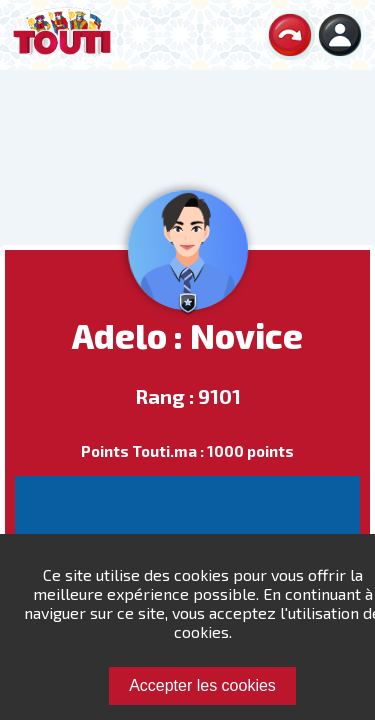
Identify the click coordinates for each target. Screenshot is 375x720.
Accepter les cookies (202, 685)
